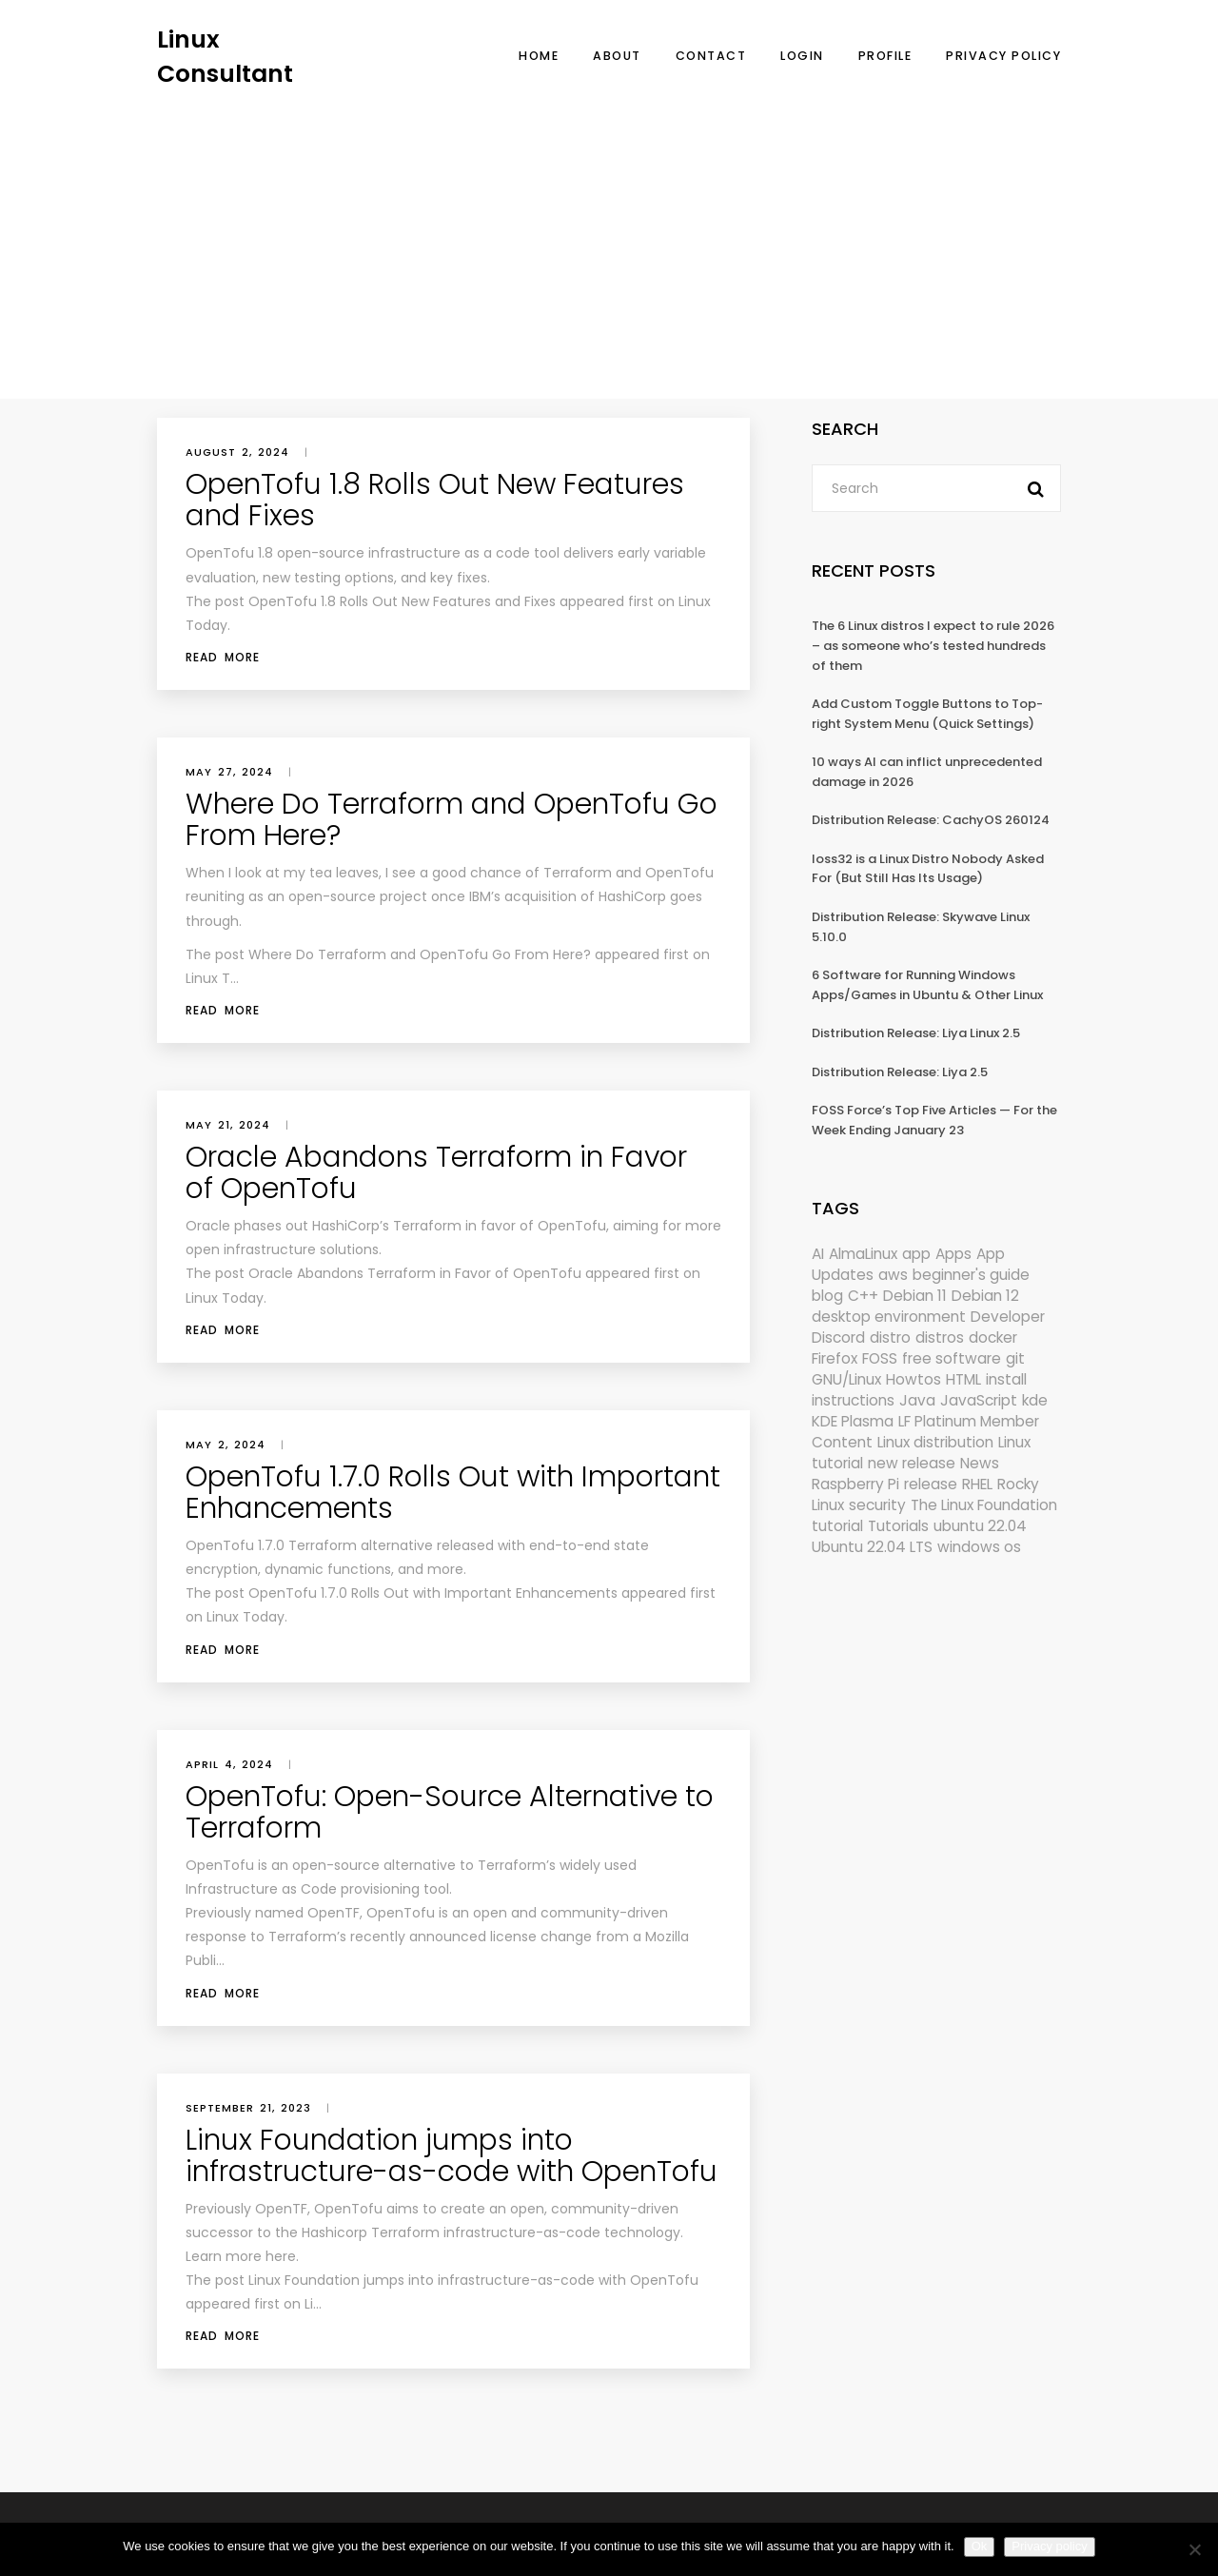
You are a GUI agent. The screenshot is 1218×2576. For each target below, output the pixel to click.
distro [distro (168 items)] (890, 1337)
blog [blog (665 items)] (827, 1296)
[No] (1194, 2549)
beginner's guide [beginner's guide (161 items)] (971, 1275)
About (617, 56)
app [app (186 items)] (916, 1254)
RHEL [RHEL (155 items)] (977, 1484)
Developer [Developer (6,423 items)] (1008, 1317)
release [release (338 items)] (930, 1484)
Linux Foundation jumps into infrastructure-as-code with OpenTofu (451, 2156)
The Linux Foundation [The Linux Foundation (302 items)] (984, 1505)
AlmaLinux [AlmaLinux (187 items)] (863, 1254)
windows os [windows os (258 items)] (979, 1547)
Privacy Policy (1003, 56)
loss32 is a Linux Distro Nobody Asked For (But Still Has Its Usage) (928, 869)
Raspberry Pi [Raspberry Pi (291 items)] (855, 1484)
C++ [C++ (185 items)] (863, 1296)
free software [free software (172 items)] (951, 1358)
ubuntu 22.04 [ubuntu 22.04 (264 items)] (980, 1526)
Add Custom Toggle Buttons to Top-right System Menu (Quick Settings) (927, 714)
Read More (223, 657)
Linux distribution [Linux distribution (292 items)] (935, 1442)
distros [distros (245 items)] (939, 1337)
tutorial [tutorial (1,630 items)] (837, 1526)
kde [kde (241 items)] (1035, 1400)
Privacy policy (1049, 2546)
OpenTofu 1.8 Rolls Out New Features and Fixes (435, 500)
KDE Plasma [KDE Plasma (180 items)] (853, 1421)
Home (539, 56)
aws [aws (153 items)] (893, 1275)
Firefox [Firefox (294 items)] (834, 1358)
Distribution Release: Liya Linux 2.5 (916, 1033)
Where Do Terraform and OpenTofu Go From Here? (451, 819)
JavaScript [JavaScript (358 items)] (978, 1400)
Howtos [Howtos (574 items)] (913, 1379)
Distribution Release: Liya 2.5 (900, 1072)
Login (802, 56)
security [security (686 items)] (877, 1505)
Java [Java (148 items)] (917, 1400)
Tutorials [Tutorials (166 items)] (898, 1526)
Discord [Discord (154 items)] (838, 1337)
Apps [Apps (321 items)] (953, 1254)
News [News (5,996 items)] (979, 1463)
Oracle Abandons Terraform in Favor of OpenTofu (436, 1173)
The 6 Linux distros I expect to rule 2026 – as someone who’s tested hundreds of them (933, 645)
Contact (711, 56)
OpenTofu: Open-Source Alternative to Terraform (450, 1812)
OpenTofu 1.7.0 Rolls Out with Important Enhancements (453, 1492)
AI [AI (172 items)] (818, 1254)
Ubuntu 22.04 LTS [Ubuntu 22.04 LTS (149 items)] (872, 1547)
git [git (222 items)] (1015, 1358)
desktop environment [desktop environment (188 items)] (889, 1317)
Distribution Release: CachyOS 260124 (931, 820)
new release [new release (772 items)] (911, 1463)
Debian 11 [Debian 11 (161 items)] (915, 1296)
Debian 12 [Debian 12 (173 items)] (985, 1296)
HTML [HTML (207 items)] (963, 1379)
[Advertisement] (609, 233)
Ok (980, 2546)
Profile (885, 56)
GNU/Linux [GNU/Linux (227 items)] (846, 1379)
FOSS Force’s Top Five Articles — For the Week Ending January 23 (934, 1120)
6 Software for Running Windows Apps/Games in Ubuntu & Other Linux (927, 985)
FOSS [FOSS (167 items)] (879, 1358)
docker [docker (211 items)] (993, 1337)
